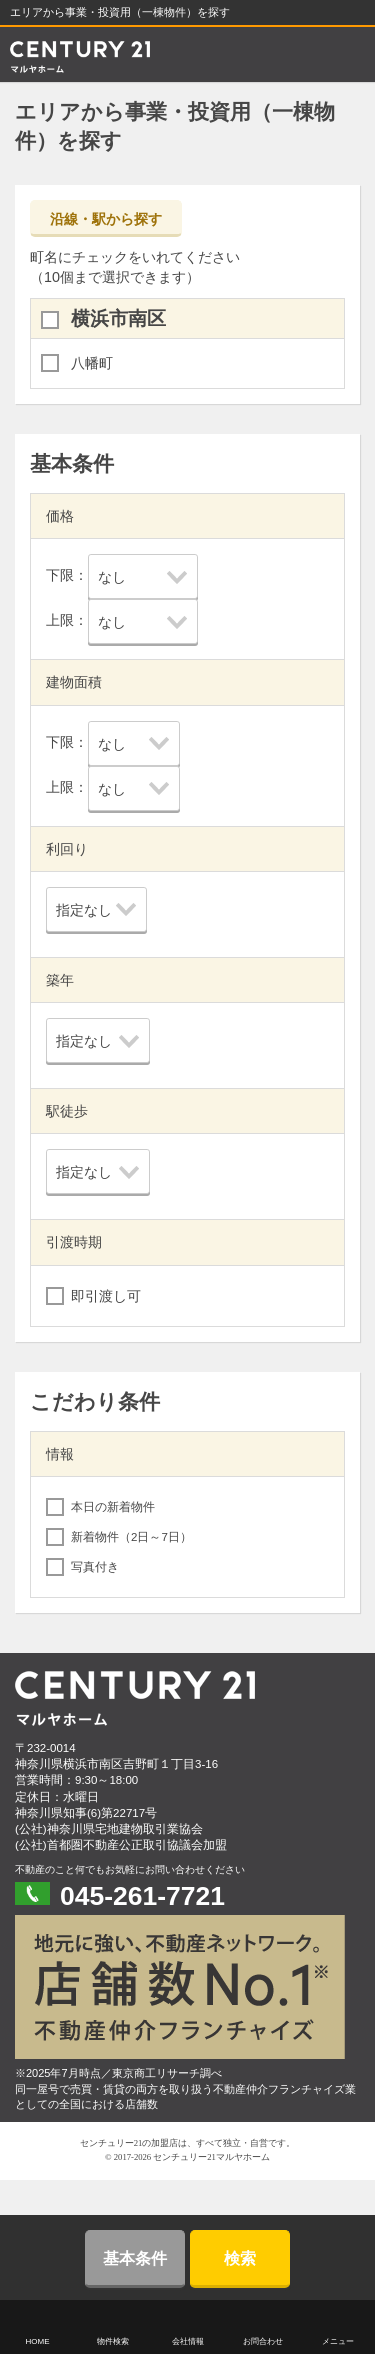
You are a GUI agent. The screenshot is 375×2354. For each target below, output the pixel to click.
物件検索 (113, 2341)
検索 (240, 2258)
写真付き (95, 1567)
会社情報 (188, 2341)
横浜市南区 (118, 318)
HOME (38, 2341)
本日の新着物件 (113, 1507)
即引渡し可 (106, 1296)
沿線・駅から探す (106, 219)
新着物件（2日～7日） (131, 1537)
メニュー (338, 2341)
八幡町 (92, 363)
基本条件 (135, 2258)
